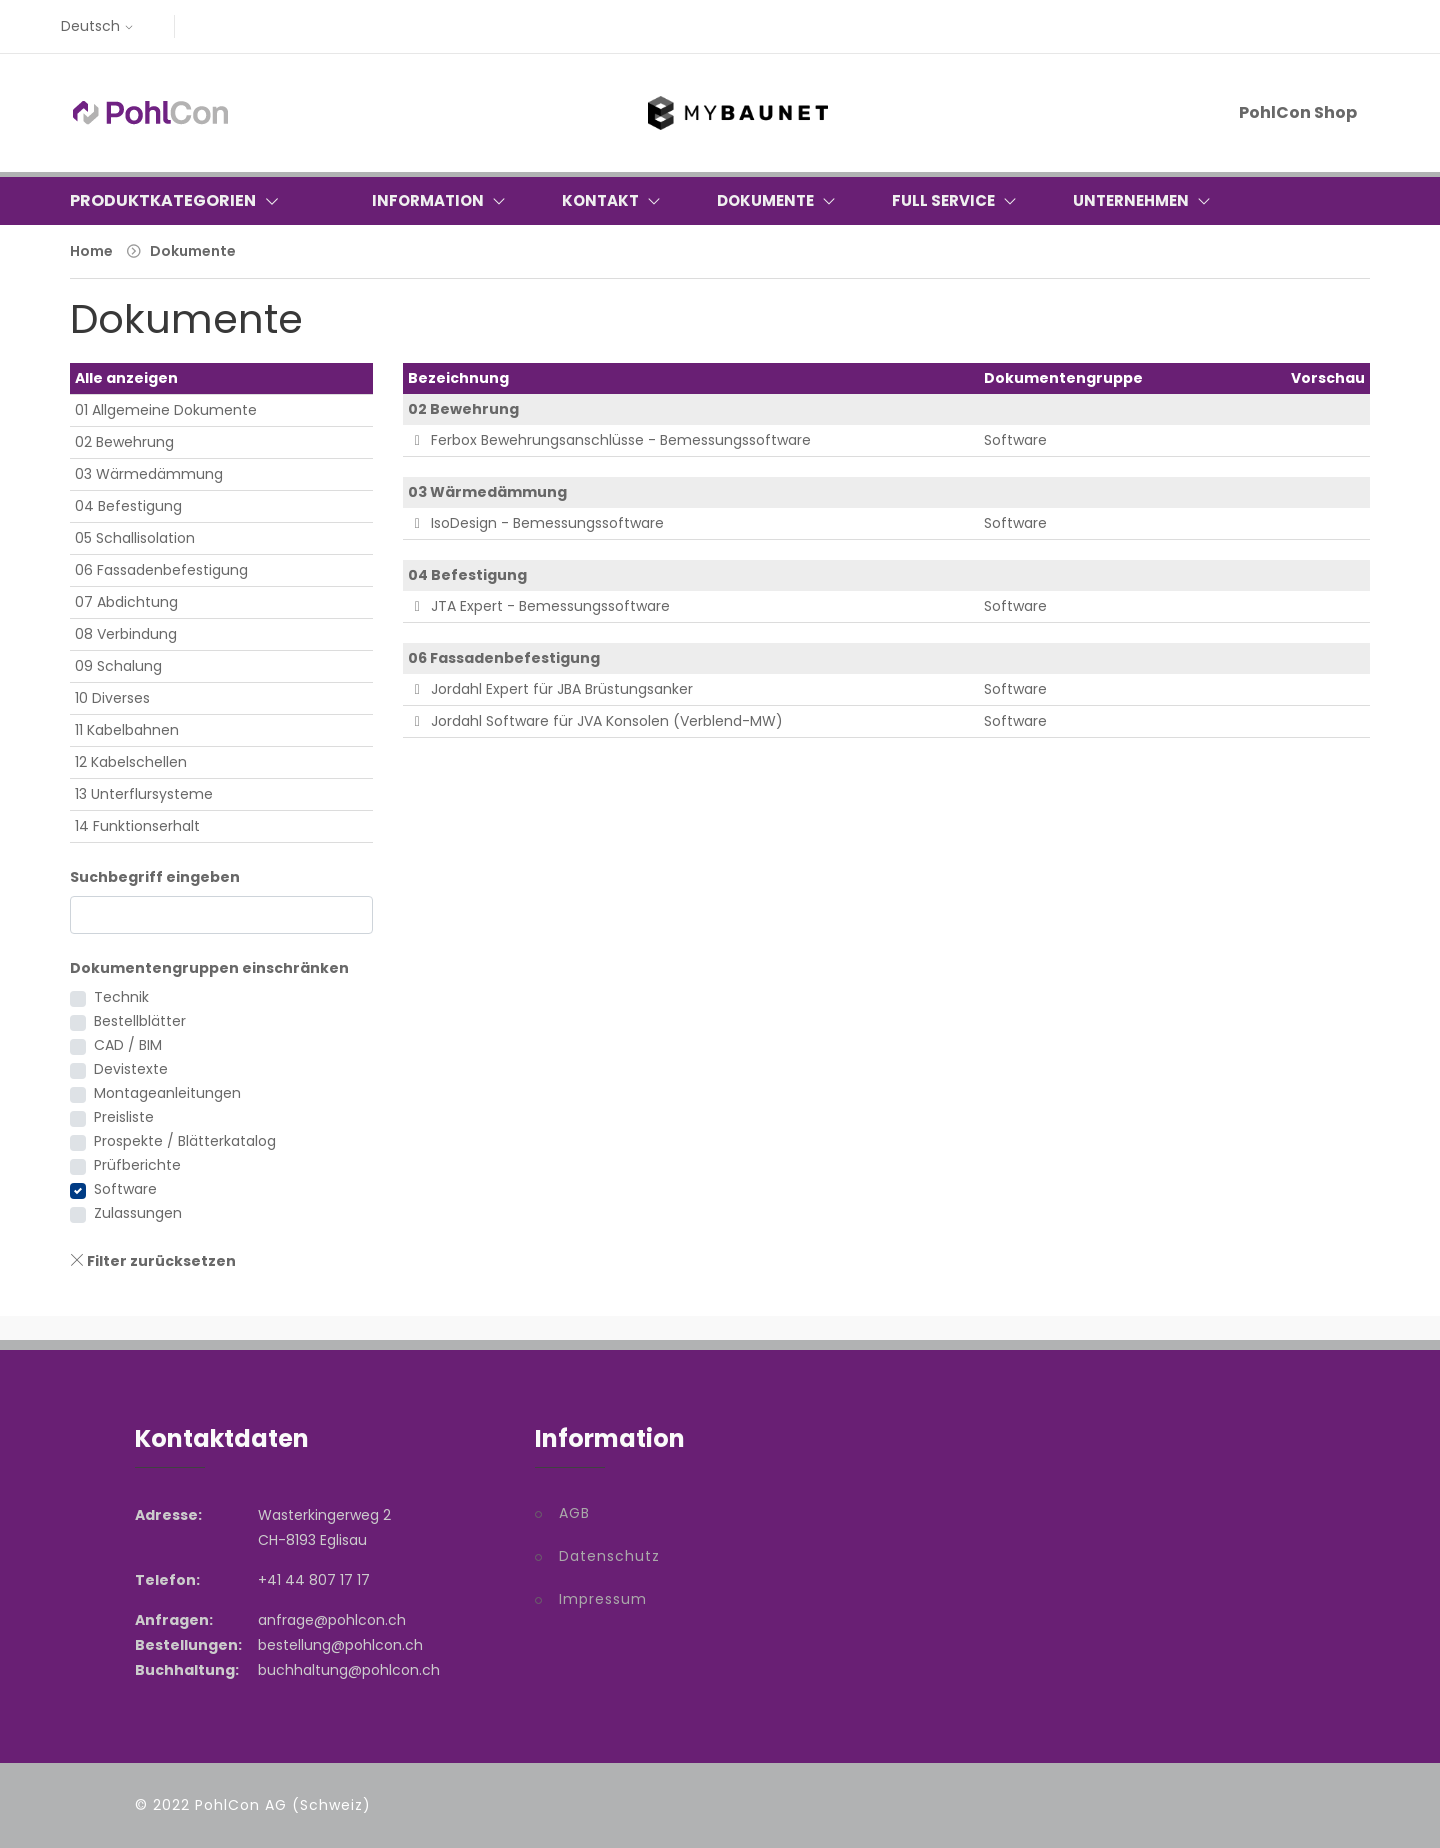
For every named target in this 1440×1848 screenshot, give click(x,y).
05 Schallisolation (135, 538)
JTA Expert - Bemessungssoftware (539, 606)
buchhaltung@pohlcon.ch (349, 1670)
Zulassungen (138, 1213)
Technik (121, 997)
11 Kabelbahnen (127, 730)
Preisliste (124, 1117)
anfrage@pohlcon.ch (332, 1620)
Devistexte (131, 1069)
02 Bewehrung (124, 442)
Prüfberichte (137, 1165)
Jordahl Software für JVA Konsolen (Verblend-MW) (596, 721)
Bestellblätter (140, 1021)
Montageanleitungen (167, 1093)
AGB (574, 1513)
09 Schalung (118, 666)
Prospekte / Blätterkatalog (185, 1141)
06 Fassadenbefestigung (161, 570)
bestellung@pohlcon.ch (340, 1645)
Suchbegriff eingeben (155, 877)
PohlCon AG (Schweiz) (283, 1805)
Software (125, 1189)
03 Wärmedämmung (149, 474)
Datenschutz (609, 1556)
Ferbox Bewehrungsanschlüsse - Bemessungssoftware (610, 440)
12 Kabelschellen (131, 762)
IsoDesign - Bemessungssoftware (536, 523)
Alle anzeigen (126, 378)
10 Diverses (112, 698)
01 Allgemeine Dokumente (166, 410)
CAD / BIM (128, 1045)
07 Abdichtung (126, 602)
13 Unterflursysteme (144, 794)
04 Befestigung (128, 506)
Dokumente (193, 251)
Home (91, 251)
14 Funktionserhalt (137, 826)
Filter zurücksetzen (153, 1261)
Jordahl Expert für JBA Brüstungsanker (551, 689)
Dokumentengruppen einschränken (209, 968)
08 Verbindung (126, 634)
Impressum (603, 1599)
